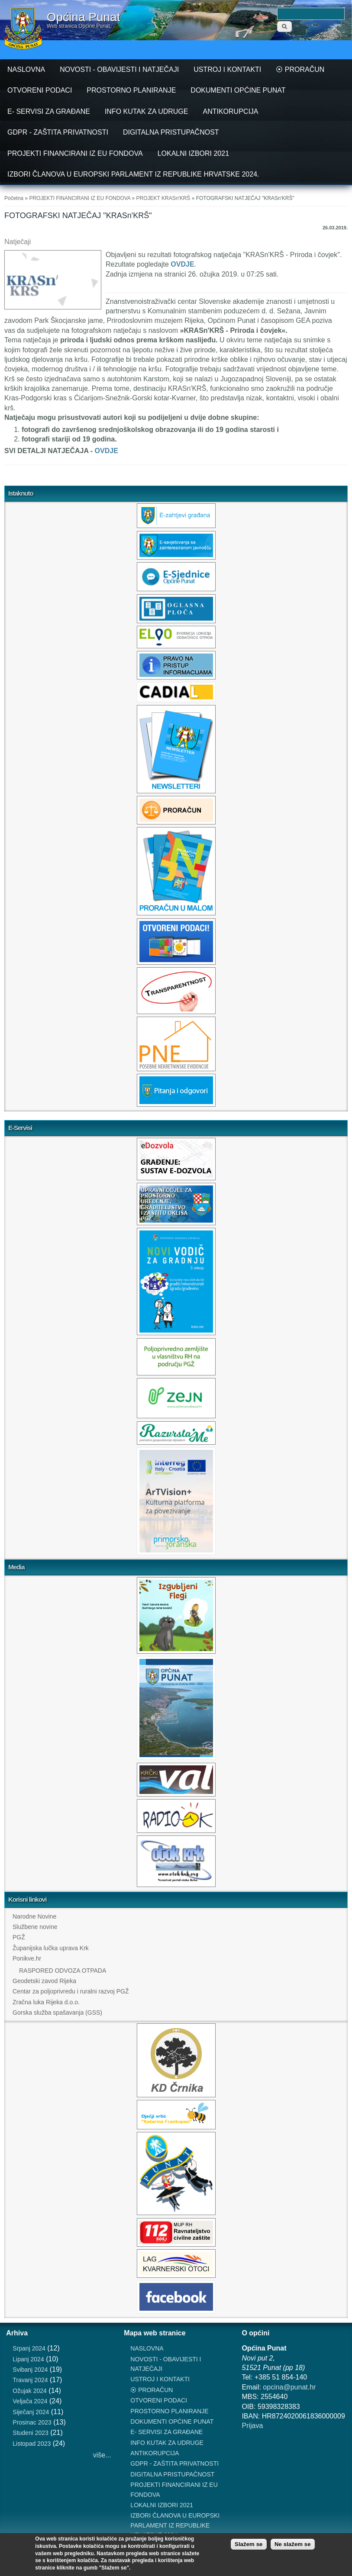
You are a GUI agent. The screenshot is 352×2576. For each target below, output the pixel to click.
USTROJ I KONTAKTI (227, 69)
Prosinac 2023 (32, 2422)
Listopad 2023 (32, 2443)
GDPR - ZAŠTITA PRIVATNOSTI (57, 132)
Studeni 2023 (30, 2432)
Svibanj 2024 (30, 2369)
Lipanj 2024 (28, 2359)
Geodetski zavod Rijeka (44, 1980)
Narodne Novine (34, 1916)
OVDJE (182, 264)
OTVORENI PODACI (39, 90)
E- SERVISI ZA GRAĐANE (48, 111)
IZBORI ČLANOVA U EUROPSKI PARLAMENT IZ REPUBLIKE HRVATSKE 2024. (133, 174)
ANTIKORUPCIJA (230, 111)
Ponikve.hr (27, 1958)
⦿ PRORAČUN (300, 69)
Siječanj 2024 (31, 2412)
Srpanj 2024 (29, 2348)
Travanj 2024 (30, 2379)
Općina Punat (83, 17)
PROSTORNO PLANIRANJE (131, 90)
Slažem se (248, 2544)
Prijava (252, 2425)
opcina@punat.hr (289, 2387)
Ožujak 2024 (30, 2390)
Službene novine (35, 1926)
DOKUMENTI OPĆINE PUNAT (238, 90)
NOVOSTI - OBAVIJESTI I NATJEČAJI (119, 69)
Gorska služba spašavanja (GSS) (57, 2012)
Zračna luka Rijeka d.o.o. (46, 2002)
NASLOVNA (26, 69)
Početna (13, 198)
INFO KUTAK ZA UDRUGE (146, 111)
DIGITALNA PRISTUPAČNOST (171, 132)
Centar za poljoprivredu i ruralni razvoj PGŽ (71, 1991)
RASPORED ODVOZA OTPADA (62, 1970)
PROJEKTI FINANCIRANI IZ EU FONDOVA (75, 153)
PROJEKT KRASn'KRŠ (163, 198)
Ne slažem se (292, 2544)
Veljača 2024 (30, 2401)
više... (102, 2455)
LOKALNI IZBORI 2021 (193, 153)
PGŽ (19, 1937)
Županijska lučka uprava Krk (51, 1948)
